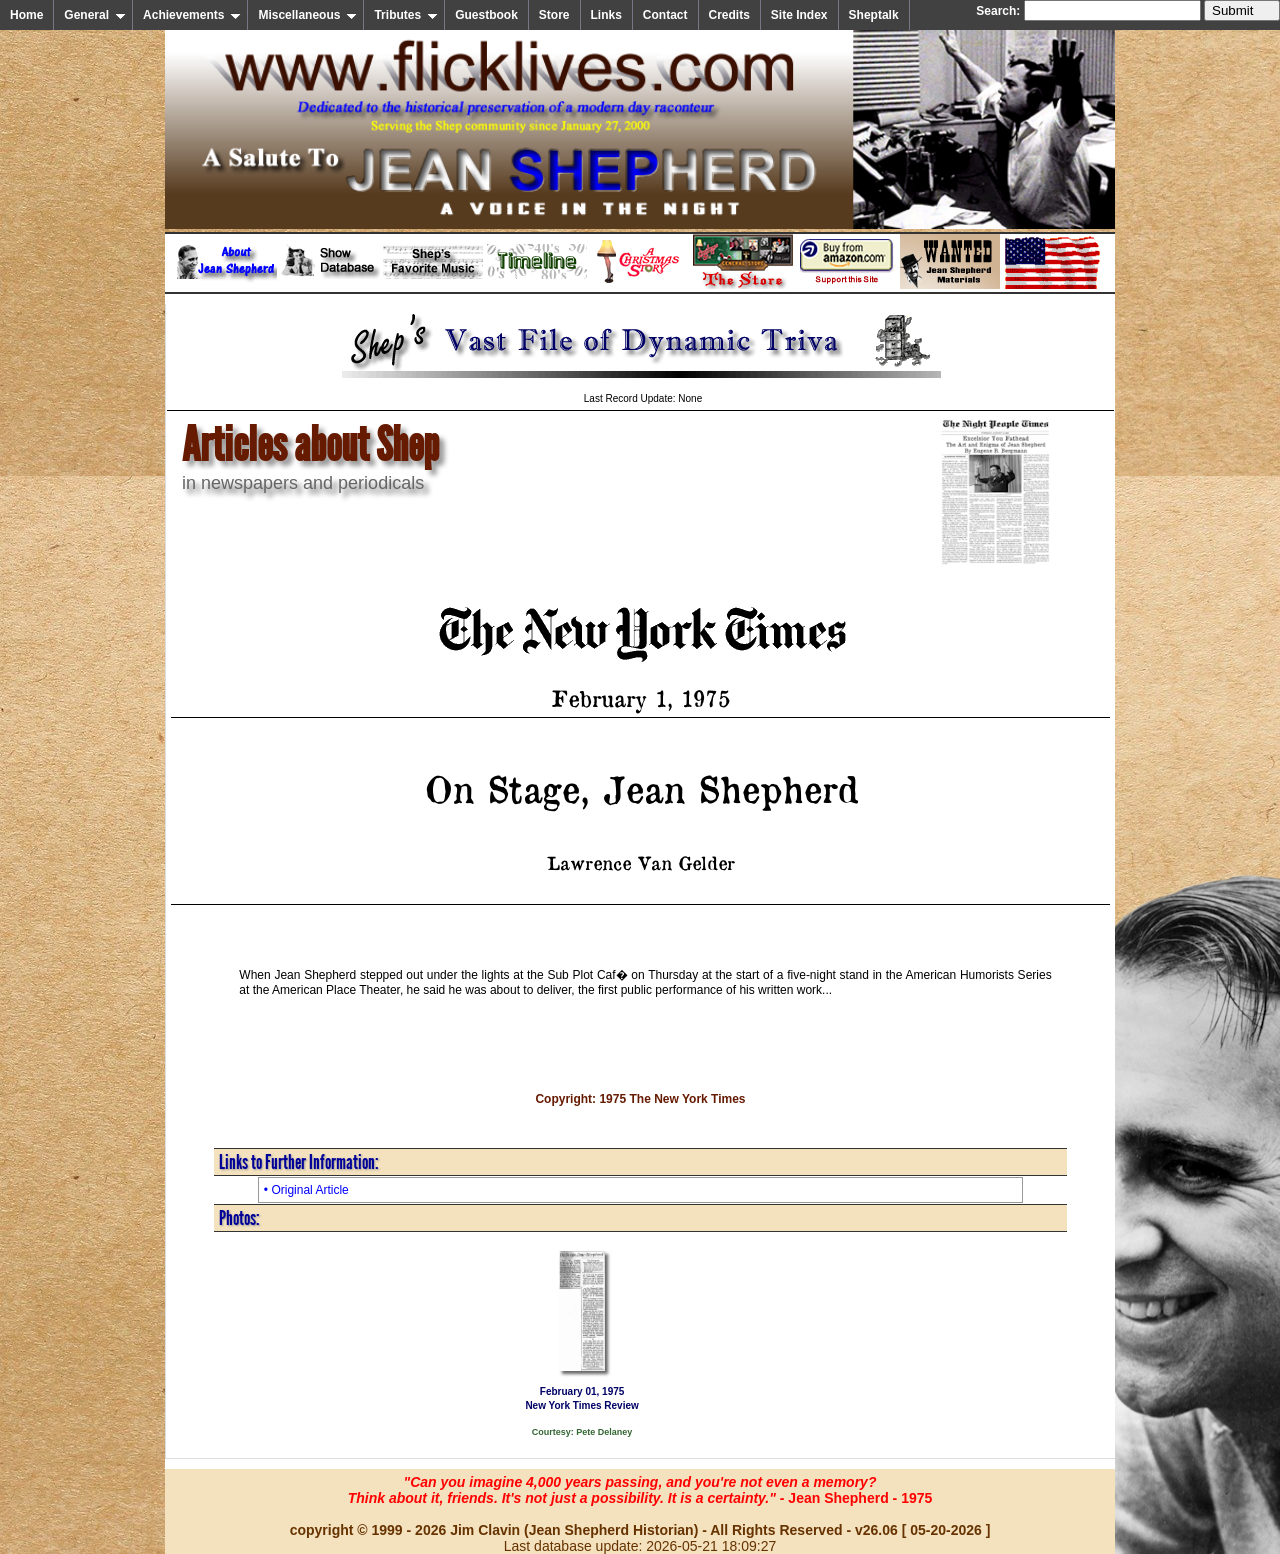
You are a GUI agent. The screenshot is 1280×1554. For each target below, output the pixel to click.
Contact (665, 15)
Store (554, 15)
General (95, 15)
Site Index (799, 15)
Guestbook (486, 15)
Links (606, 15)
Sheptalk (874, 15)
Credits (729, 15)
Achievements (192, 15)
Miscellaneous (307, 15)
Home (26, 15)
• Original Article (306, 1190)
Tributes (406, 15)
